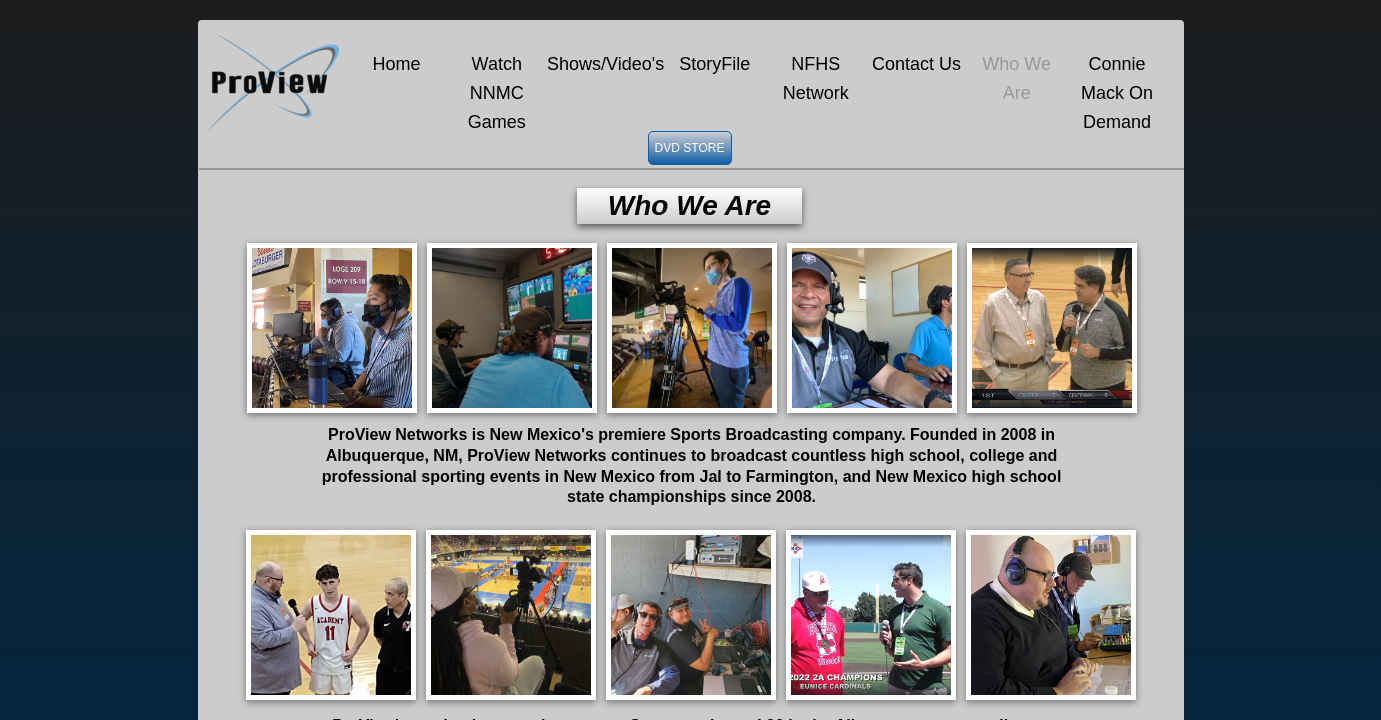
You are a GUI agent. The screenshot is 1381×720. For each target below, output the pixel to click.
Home (397, 64)
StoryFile (714, 64)
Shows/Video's (605, 64)
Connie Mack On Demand (1117, 93)
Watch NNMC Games (497, 93)
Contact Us (916, 64)
